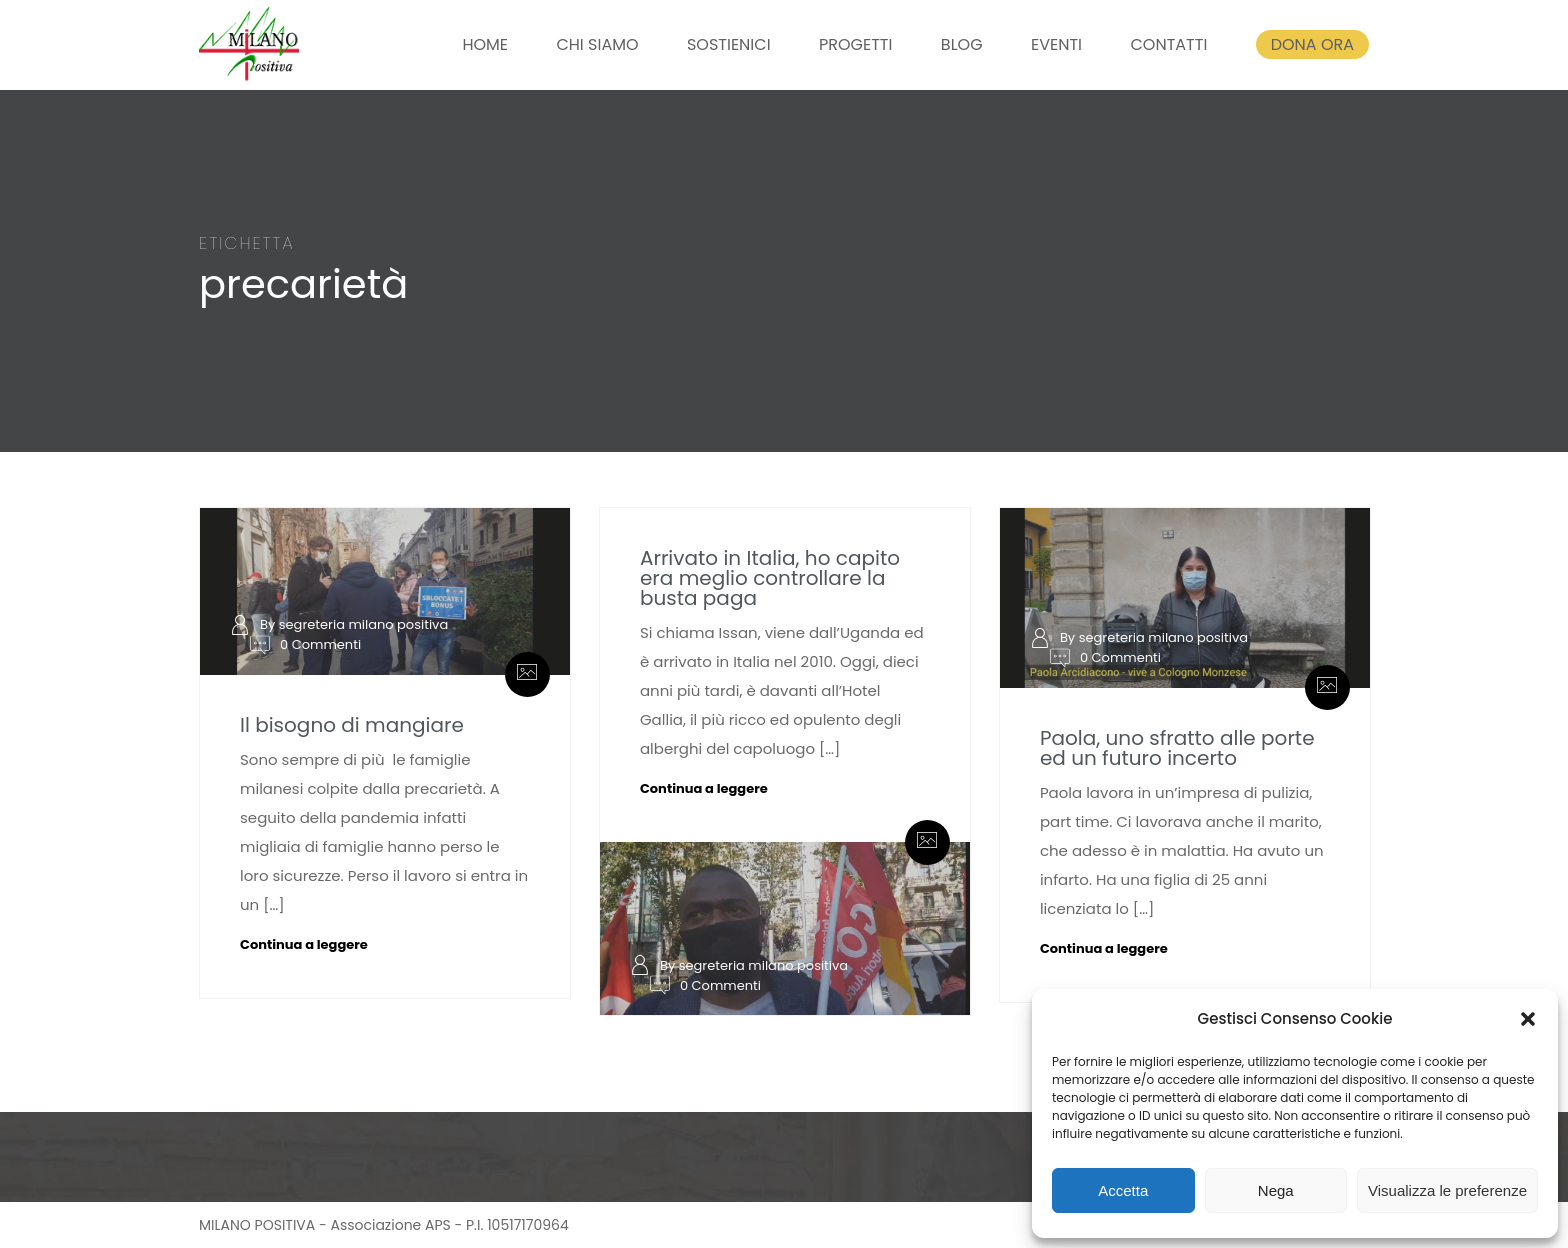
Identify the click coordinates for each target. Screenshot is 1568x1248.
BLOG (962, 44)
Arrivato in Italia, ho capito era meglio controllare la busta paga (770, 578)
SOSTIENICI (729, 44)
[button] (1528, 1019)
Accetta (1123, 1190)
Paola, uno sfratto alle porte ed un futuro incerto (1177, 748)
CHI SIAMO (597, 44)
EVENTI (1056, 44)
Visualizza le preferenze (1447, 1190)
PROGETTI (855, 44)
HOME (485, 44)
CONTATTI (1168, 44)
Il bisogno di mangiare (352, 725)
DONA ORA (1312, 44)
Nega (1276, 1190)
